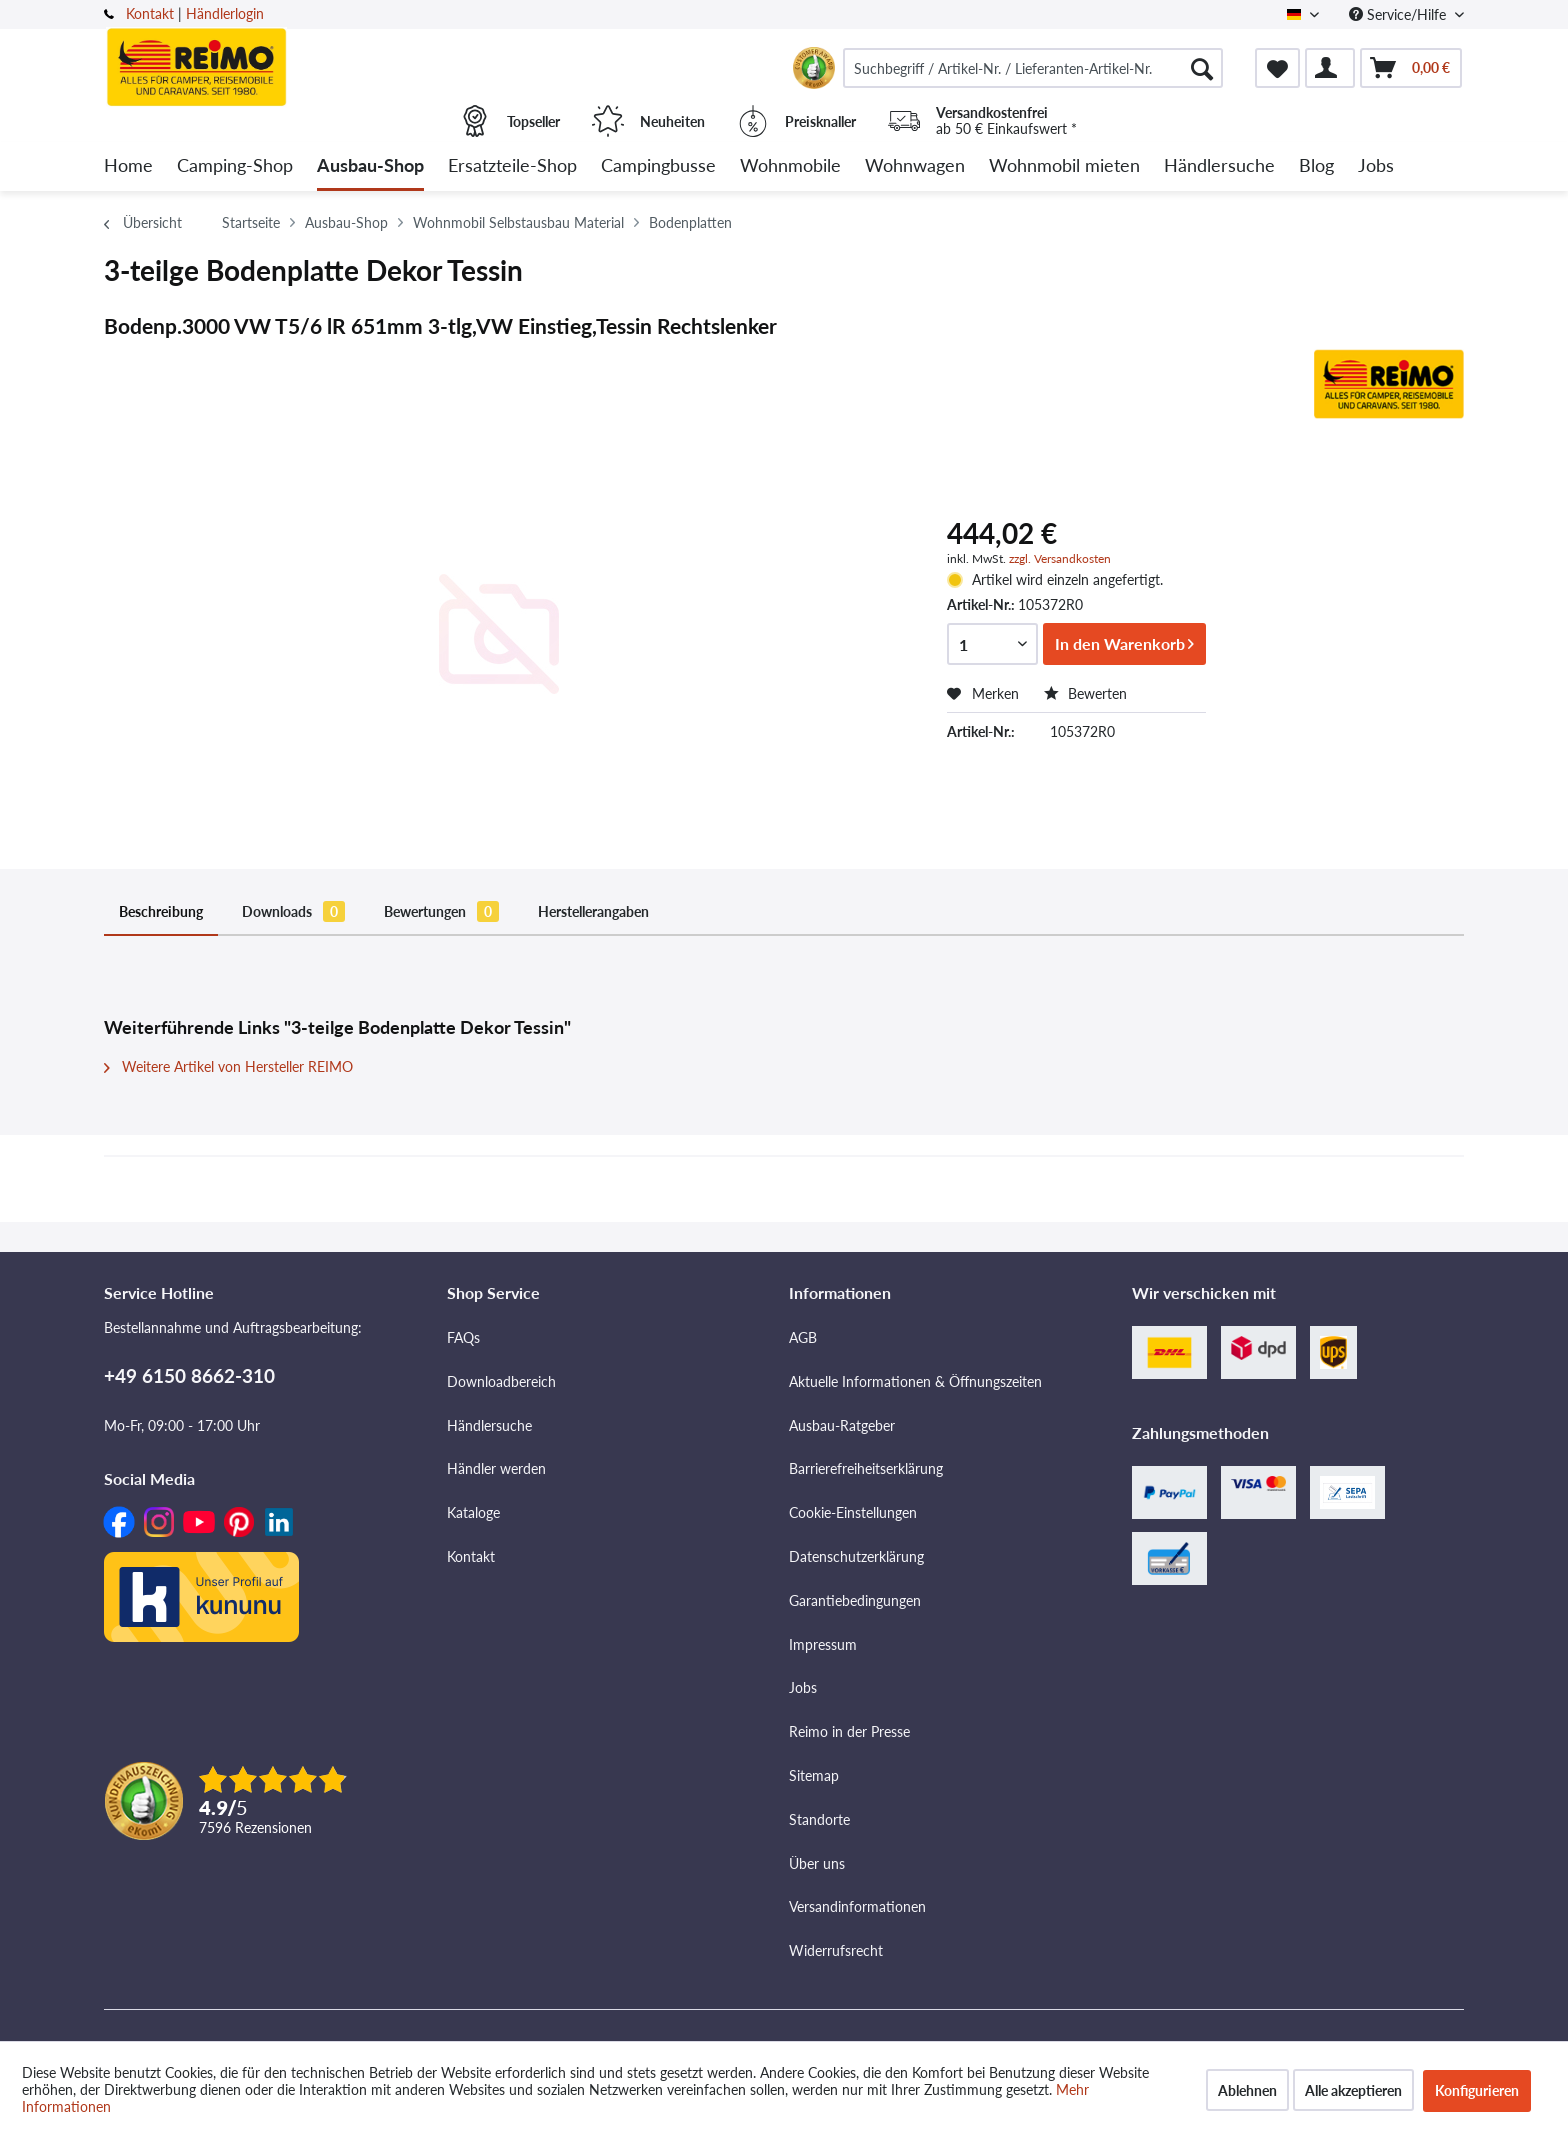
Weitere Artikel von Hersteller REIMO (228, 1066)
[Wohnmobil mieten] (1064, 166)
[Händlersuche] (1219, 166)
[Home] (128, 166)
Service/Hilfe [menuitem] (1399, 14)
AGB (803, 1337)
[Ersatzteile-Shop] (512, 166)
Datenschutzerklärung (856, 1556)
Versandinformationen (857, 1906)
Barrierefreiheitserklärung (866, 1468)
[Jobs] (1376, 166)
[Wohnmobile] (790, 166)
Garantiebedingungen (855, 1600)
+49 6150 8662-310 (189, 1375)
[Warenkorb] (1411, 68)
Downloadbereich (501, 1381)
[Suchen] (1202, 68)
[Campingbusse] (658, 166)
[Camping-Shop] (235, 166)
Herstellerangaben (593, 911)
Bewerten (1085, 693)
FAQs (463, 1337)
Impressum (823, 1644)
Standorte (819, 1819)
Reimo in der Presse (849, 1731)
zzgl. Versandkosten (1060, 558)
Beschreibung (161, 911)
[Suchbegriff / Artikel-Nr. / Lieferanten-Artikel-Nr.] (1033, 68)
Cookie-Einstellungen (853, 1512)
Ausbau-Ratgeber (842, 1425)
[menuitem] (1033, 68)
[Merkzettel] (1277, 68)
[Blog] (1316, 166)
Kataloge (473, 1512)
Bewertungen (441, 911)
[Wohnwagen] (915, 166)
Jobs (803, 1687)
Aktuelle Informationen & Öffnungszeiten (915, 1381)
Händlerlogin (225, 13)
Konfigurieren (1477, 2090)
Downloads (293, 911)
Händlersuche (489, 1425)
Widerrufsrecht (836, 1950)
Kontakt (150, 13)
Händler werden (496, 1468)
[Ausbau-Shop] (370, 166)
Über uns (817, 1863)
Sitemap (814, 1775)
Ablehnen (1247, 2090)
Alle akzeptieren (1353, 2090)
